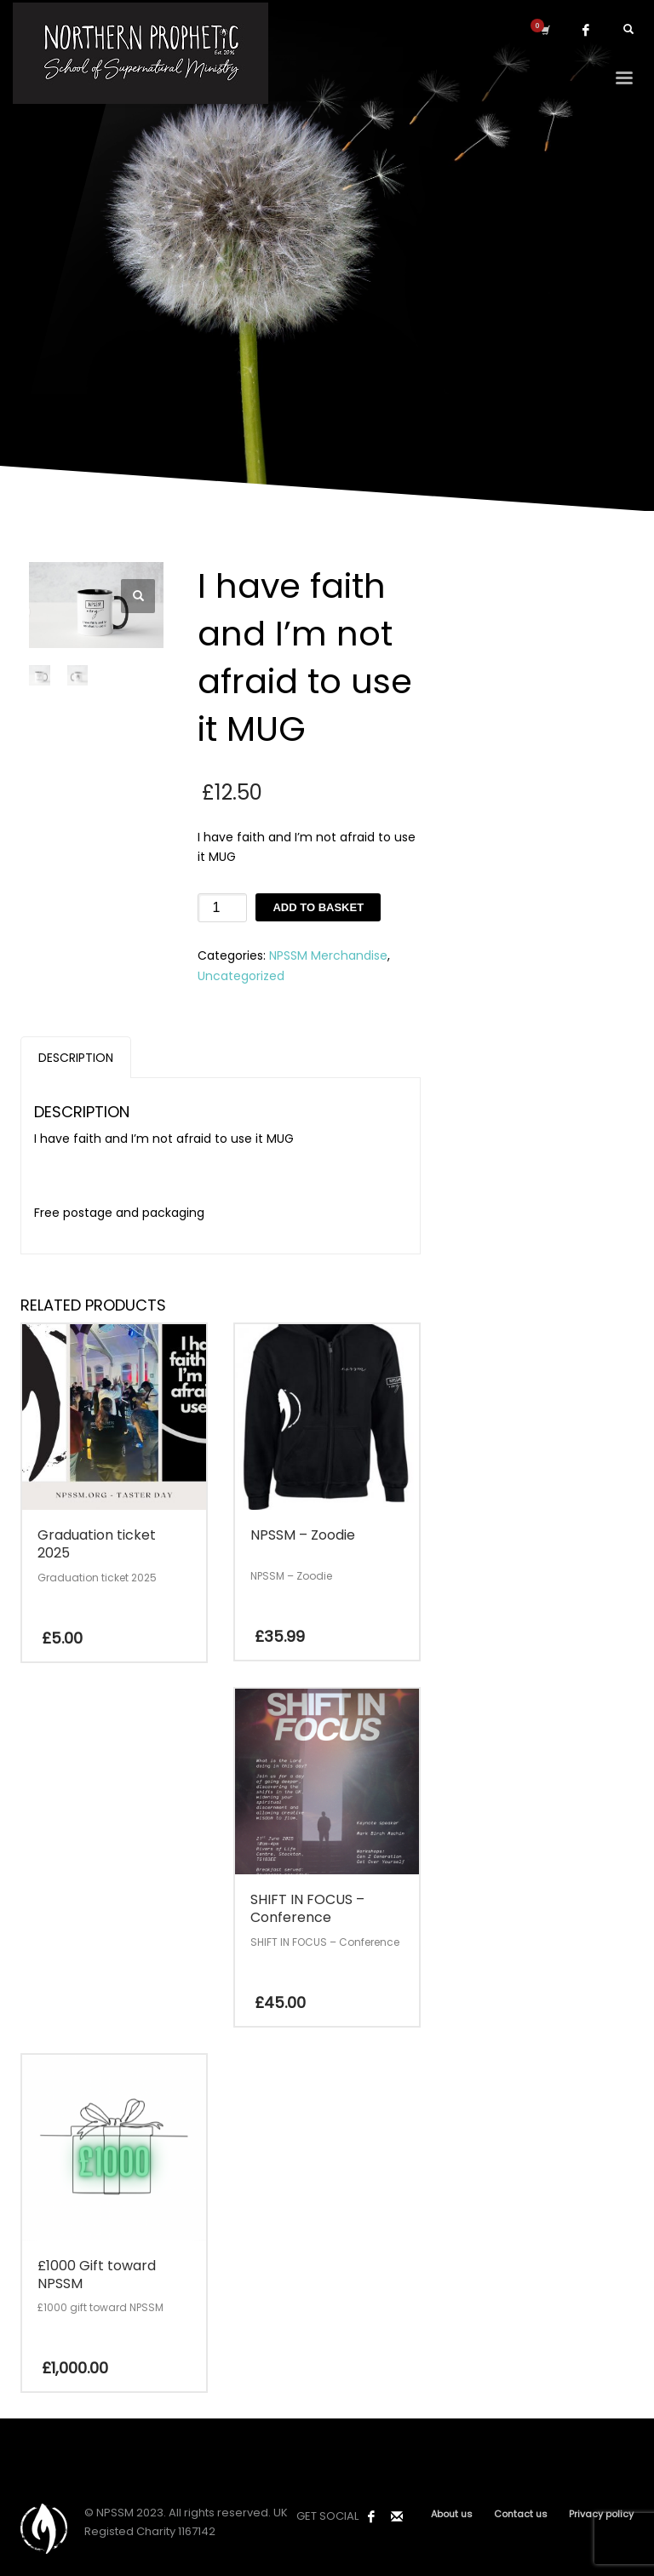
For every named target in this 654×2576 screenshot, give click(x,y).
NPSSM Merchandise (328, 955)
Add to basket (318, 907)
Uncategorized (241, 975)
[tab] (75, 1057)
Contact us (521, 2514)
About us (452, 2514)
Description (75, 1057)
